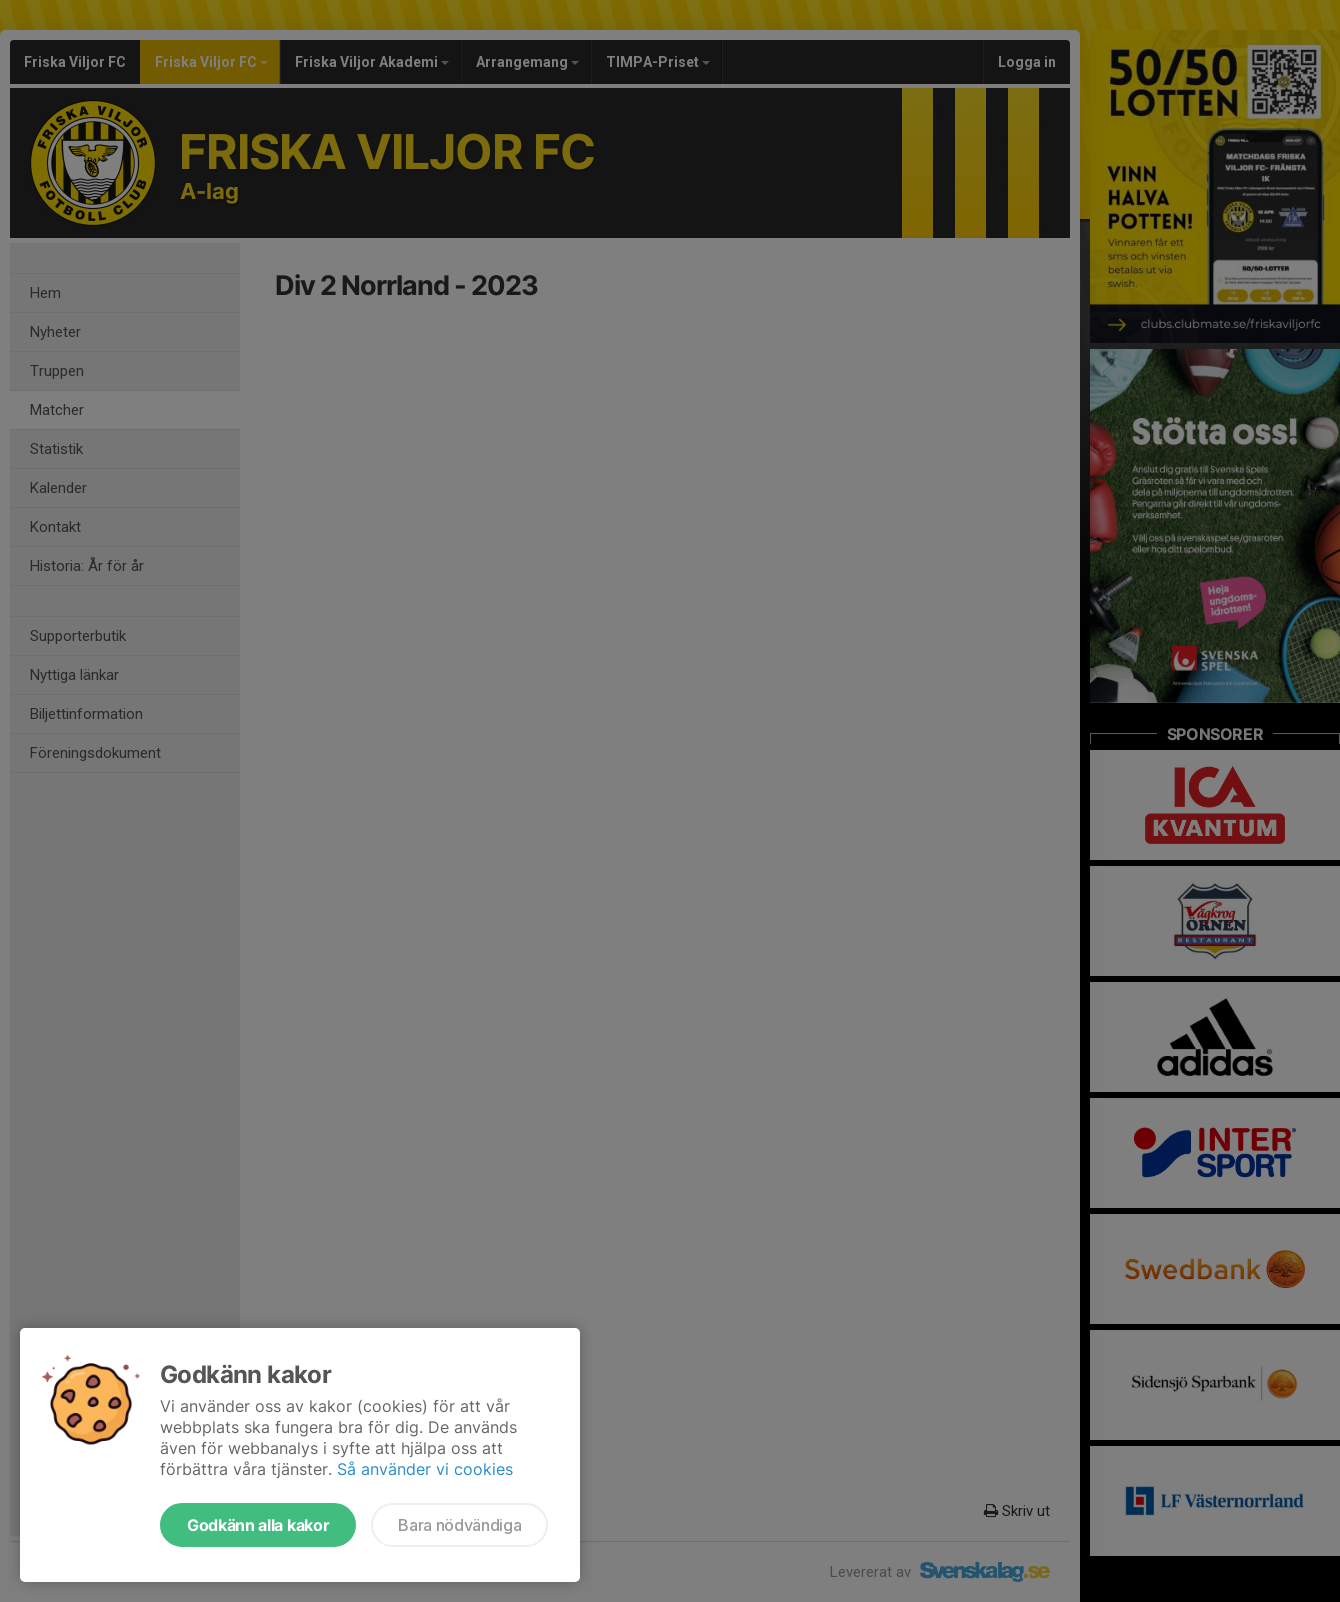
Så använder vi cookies (425, 1469)
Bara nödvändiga (459, 1525)
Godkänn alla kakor (258, 1525)
